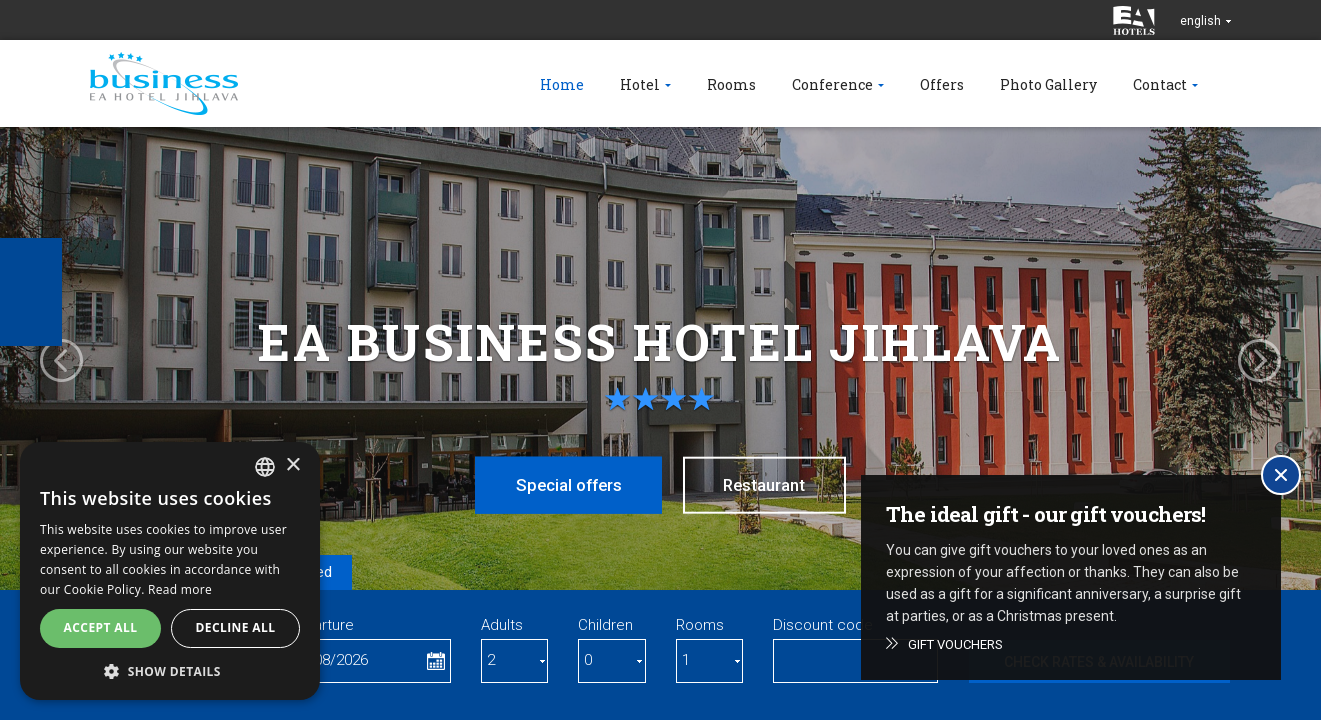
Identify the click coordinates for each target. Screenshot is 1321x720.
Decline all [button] (236, 627)
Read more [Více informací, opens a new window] (180, 589)
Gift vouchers (955, 644)
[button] (170, 670)
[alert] (170, 571)
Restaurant (769, 485)
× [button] (292, 465)
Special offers (565, 485)
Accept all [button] (101, 627)
